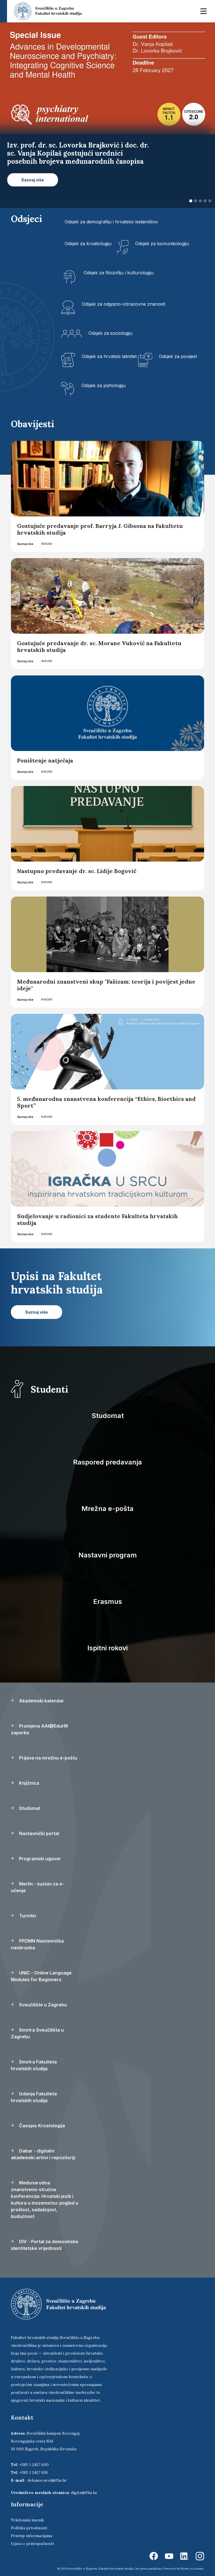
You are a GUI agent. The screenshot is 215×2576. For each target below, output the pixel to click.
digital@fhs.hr (84, 2492)
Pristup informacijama (31, 2535)
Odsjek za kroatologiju (88, 243)
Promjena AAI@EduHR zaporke (39, 1729)
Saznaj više (25, 544)
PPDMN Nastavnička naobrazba (37, 1944)
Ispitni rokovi (107, 1648)
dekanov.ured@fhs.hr (47, 2480)
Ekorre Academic (192, 2568)
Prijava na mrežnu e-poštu (44, 1758)
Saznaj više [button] (32, 179)
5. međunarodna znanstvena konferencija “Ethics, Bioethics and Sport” (106, 1102)
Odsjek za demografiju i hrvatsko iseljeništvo (111, 221)
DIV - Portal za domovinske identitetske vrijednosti (44, 2245)
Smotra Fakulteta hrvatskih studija (34, 2065)
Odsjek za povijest (178, 356)
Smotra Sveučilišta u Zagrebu (37, 2033)
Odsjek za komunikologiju (162, 243)
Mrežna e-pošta (107, 1509)
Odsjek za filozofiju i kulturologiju (118, 272)
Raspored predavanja (107, 1462)
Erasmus (107, 1601)
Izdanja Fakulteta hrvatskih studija (34, 2097)
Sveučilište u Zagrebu (39, 2005)
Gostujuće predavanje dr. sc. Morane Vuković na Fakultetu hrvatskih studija (99, 646)
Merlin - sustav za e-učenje (37, 1887)
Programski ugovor (36, 1858)
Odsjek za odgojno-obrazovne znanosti (123, 304)
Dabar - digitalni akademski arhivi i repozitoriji (43, 2154)
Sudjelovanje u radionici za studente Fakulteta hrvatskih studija (97, 1219)
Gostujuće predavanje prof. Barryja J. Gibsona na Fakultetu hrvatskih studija (100, 529)
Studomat (108, 1416)
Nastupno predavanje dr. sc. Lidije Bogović (76, 870)
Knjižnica (25, 1783)
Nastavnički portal (35, 1833)
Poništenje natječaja (45, 760)
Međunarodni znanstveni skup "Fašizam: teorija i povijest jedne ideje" (106, 985)
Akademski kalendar (37, 1701)
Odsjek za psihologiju (103, 385)
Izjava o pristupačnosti (32, 2543)
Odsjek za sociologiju (110, 333)
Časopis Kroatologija (38, 2125)
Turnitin (23, 1915)
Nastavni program (107, 1555)
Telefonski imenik (27, 2520)
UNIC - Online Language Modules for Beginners (41, 1976)
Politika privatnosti (29, 2527)
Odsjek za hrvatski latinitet (109, 356)
